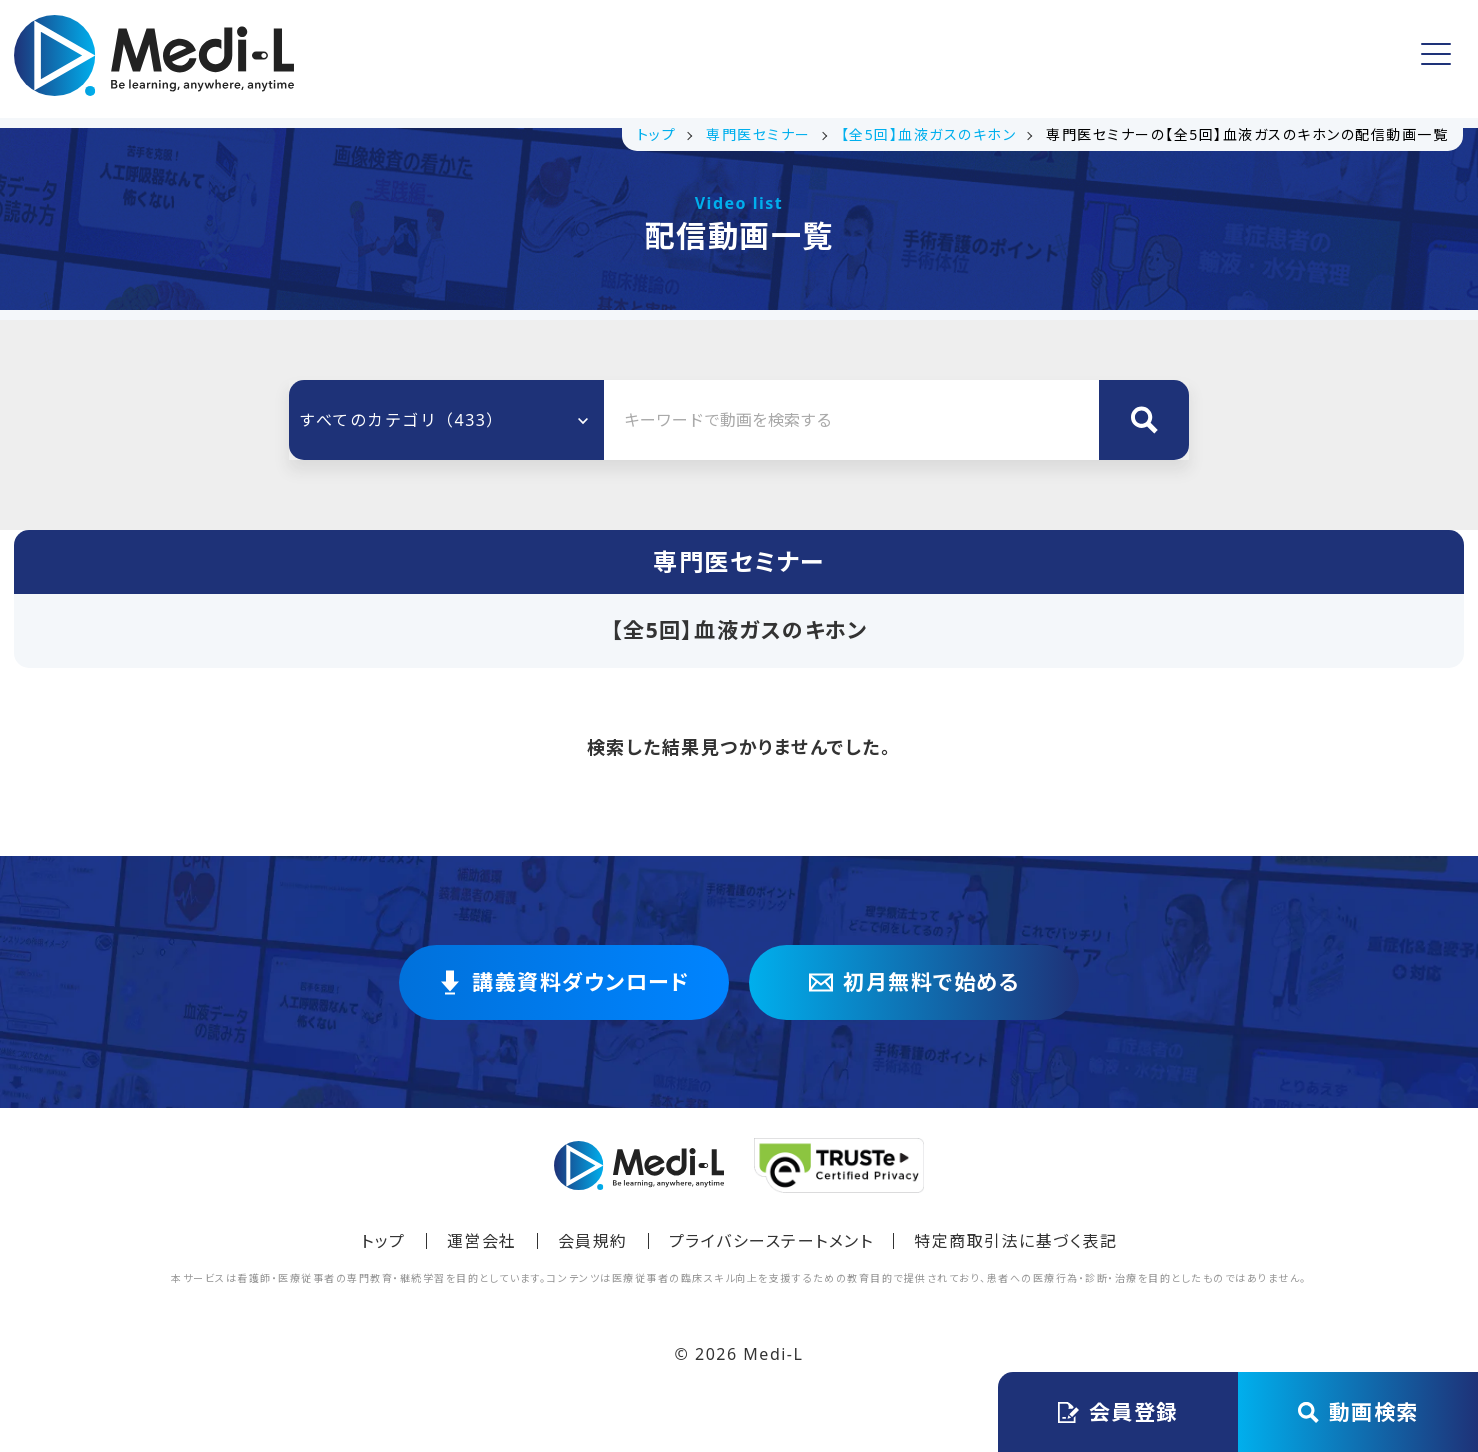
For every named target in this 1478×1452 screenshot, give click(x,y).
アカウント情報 (1018, 58)
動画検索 (1358, 1412)
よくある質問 (870, 59)
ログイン (1354, 59)
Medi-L (773, 1354)
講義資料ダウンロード (585, 59)
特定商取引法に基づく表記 (1015, 1241)
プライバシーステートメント (771, 1241)
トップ (435, 59)
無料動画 (745, 59)
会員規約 (593, 1241)
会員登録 (1196, 58)
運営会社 (482, 1241)
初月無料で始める (914, 982)
